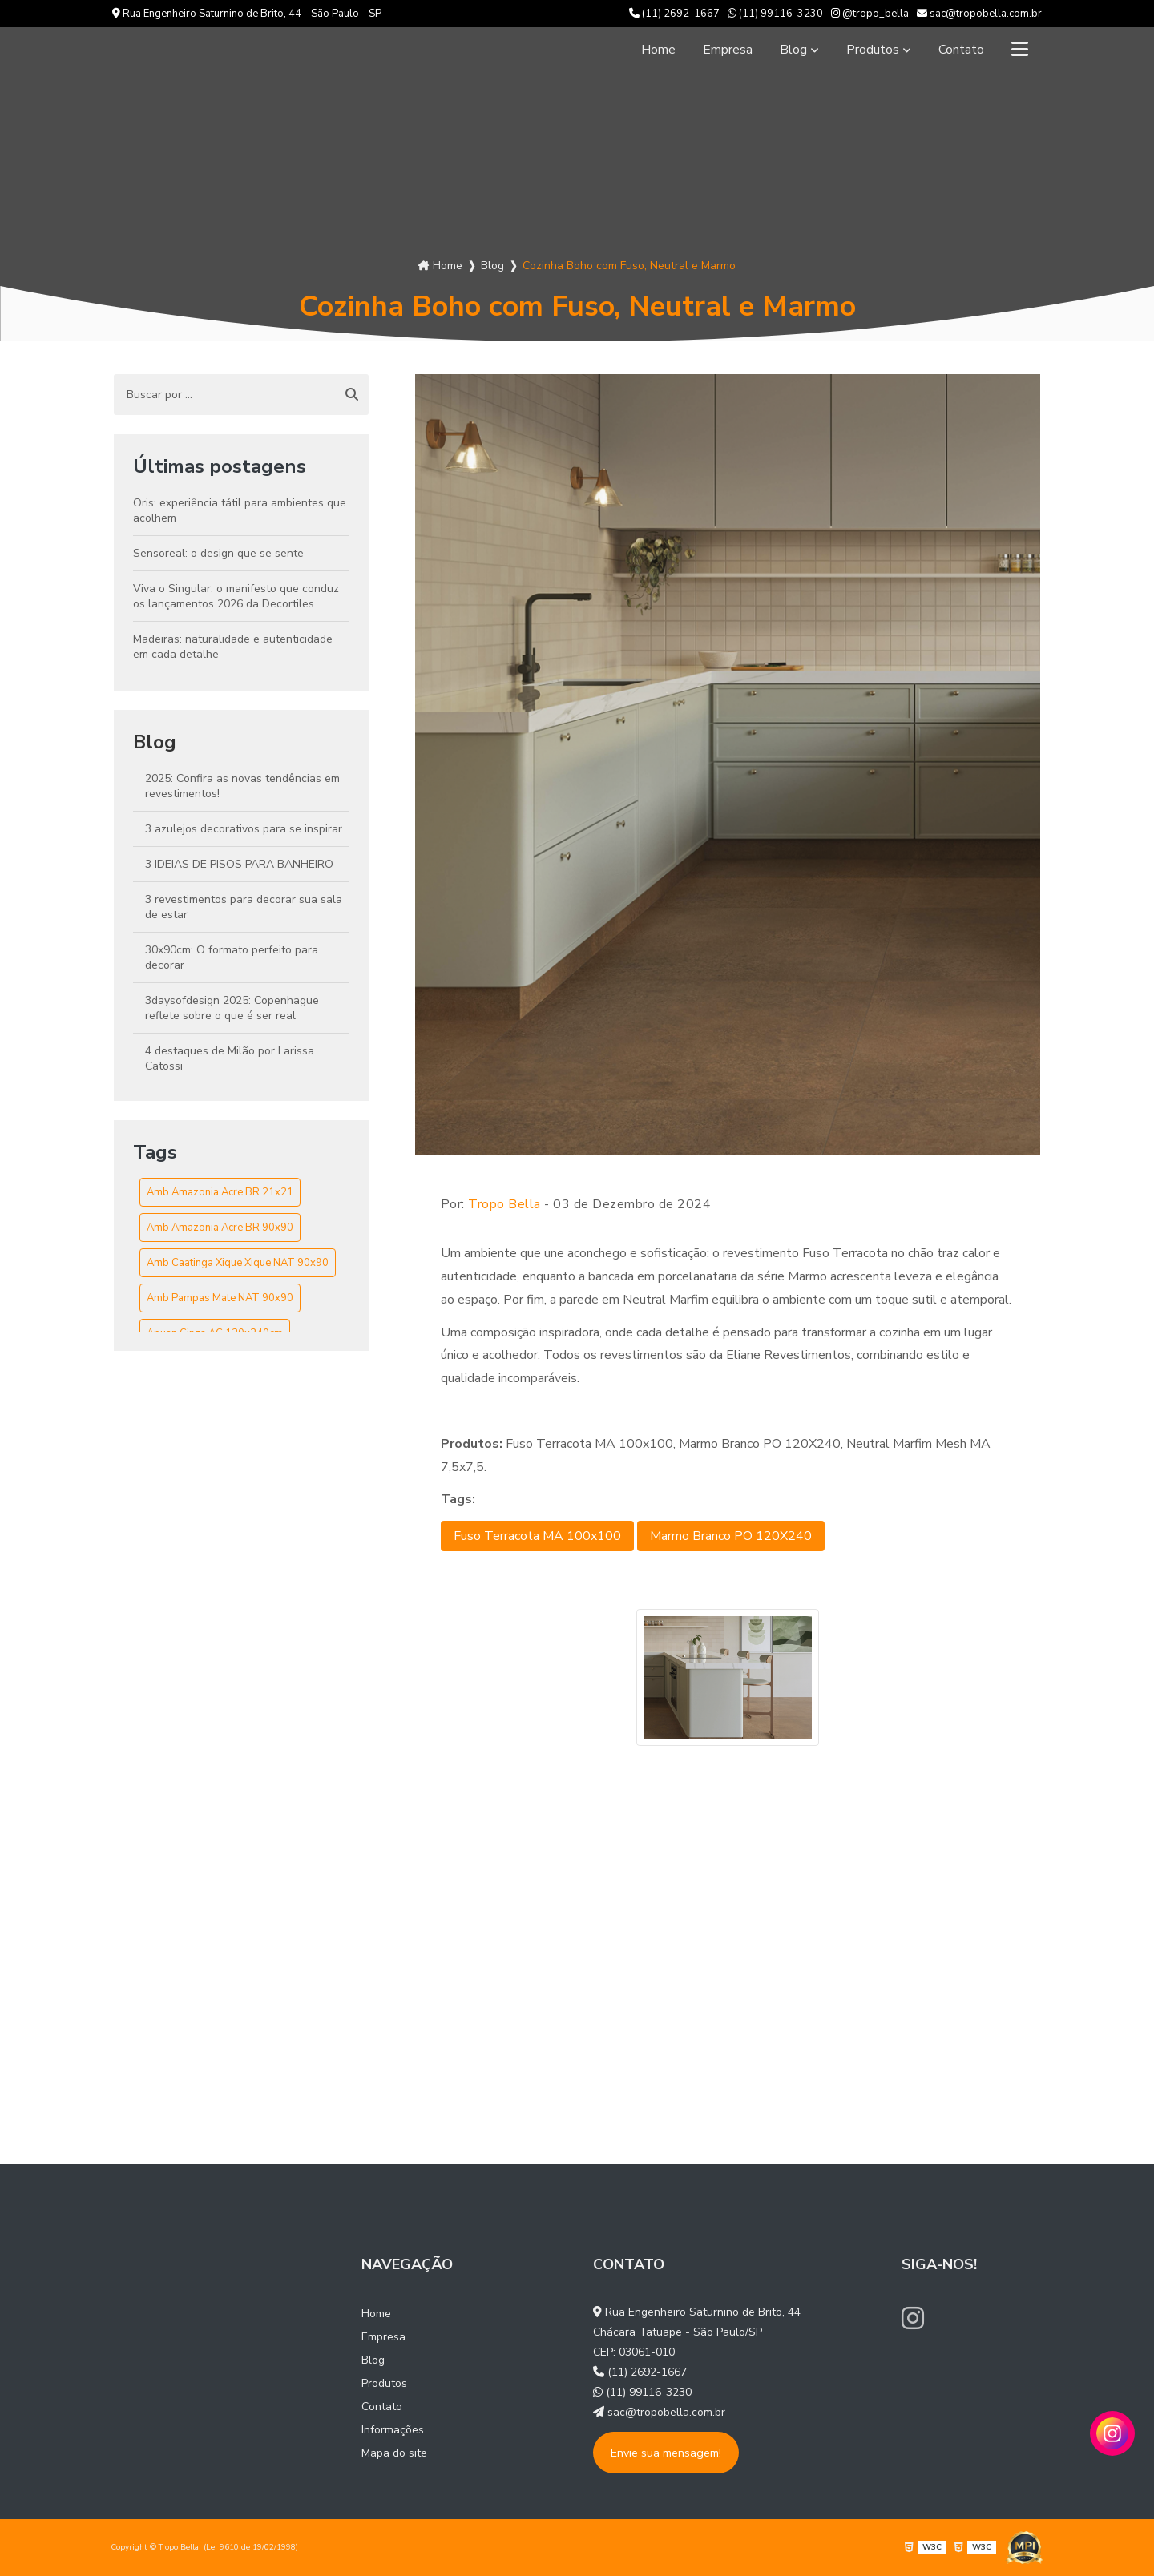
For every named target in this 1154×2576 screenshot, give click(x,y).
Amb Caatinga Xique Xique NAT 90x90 (238, 1263)
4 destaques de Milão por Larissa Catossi (229, 1058)
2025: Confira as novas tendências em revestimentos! (242, 786)
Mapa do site (394, 2453)
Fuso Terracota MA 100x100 (537, 1536)
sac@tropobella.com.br (979, 13)
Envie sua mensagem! (666, 2453)
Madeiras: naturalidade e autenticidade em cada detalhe (233, 646)
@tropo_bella (870, 13)
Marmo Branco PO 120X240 (731, 1536)
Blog (793, 49)
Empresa (728, 49)
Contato (961, 49)
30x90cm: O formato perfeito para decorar (231, 957)
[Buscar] (351, 395)
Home (658, 49)
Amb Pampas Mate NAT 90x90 (220, 1298)
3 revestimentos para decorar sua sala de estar (243, 907)
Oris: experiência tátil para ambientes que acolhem (239, 510)
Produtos (872, 49)
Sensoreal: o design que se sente (218, 553)
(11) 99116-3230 (775, 13)
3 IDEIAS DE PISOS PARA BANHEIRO (239, 864)
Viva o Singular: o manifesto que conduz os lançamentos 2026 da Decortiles (236, 596)
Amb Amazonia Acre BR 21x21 (220, 1192)
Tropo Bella (504, 1204)
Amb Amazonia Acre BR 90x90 (220, 1227)
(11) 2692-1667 (674, 13)
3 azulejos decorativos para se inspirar (243, 828)
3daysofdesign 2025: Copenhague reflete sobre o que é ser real (232, 1008)
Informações (392, 2429)
